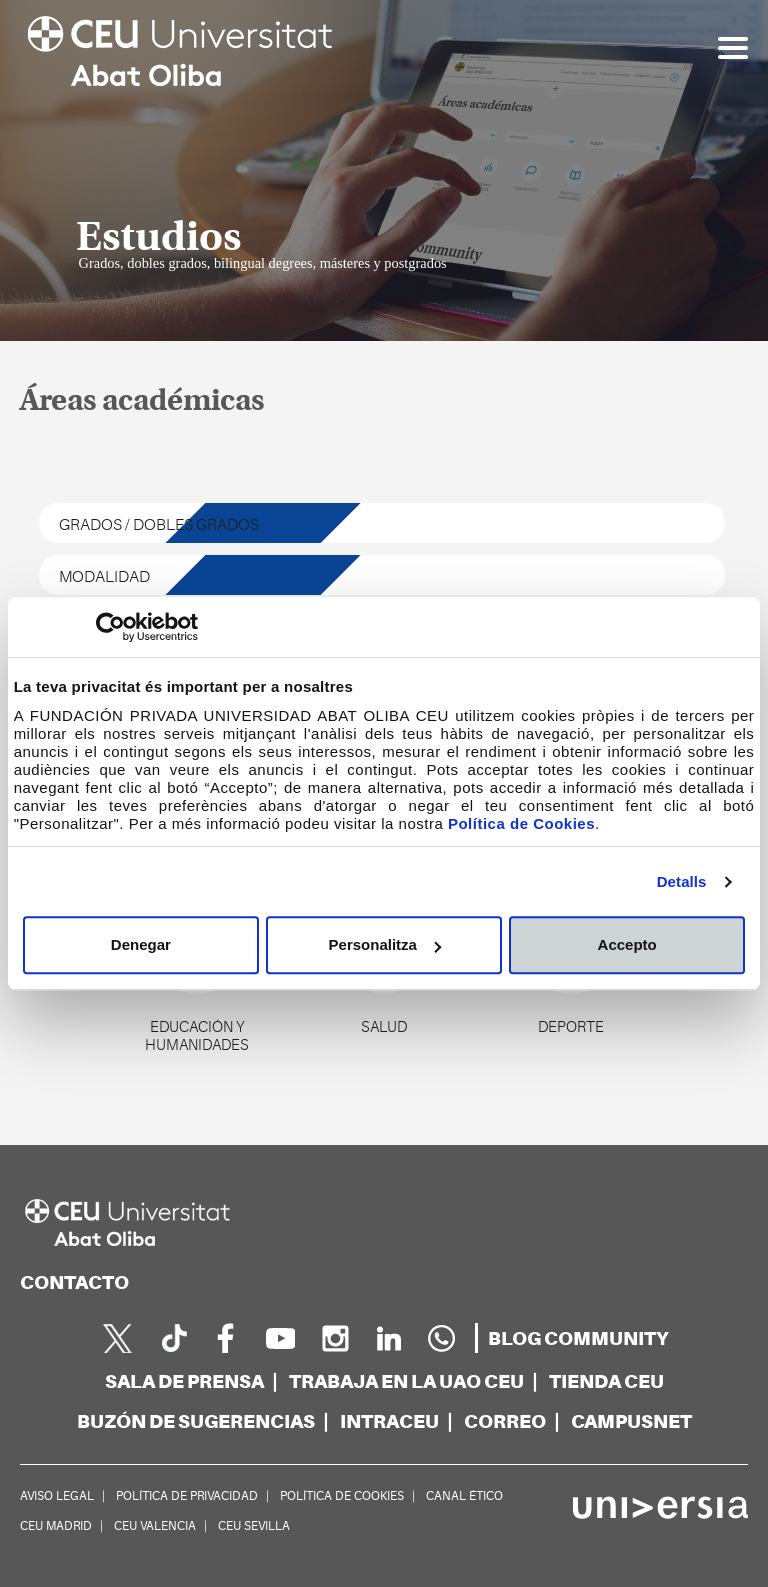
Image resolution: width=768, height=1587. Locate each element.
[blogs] (578, 1339)
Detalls (682, 881)
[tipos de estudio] (382, 523)
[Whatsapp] (442, 1338)
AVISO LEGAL (57, 1496)
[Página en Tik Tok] (172, 1338)
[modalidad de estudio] (382, 575)
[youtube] (280, 1338)
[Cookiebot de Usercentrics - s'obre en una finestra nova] (110, 627)
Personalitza (385, 944)
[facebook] (226, 1338)
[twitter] (118, 1338)
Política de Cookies (521, 823)
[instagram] (334, 1338)
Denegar (141, 944)
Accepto (627, 944)
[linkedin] (388, 1338)
